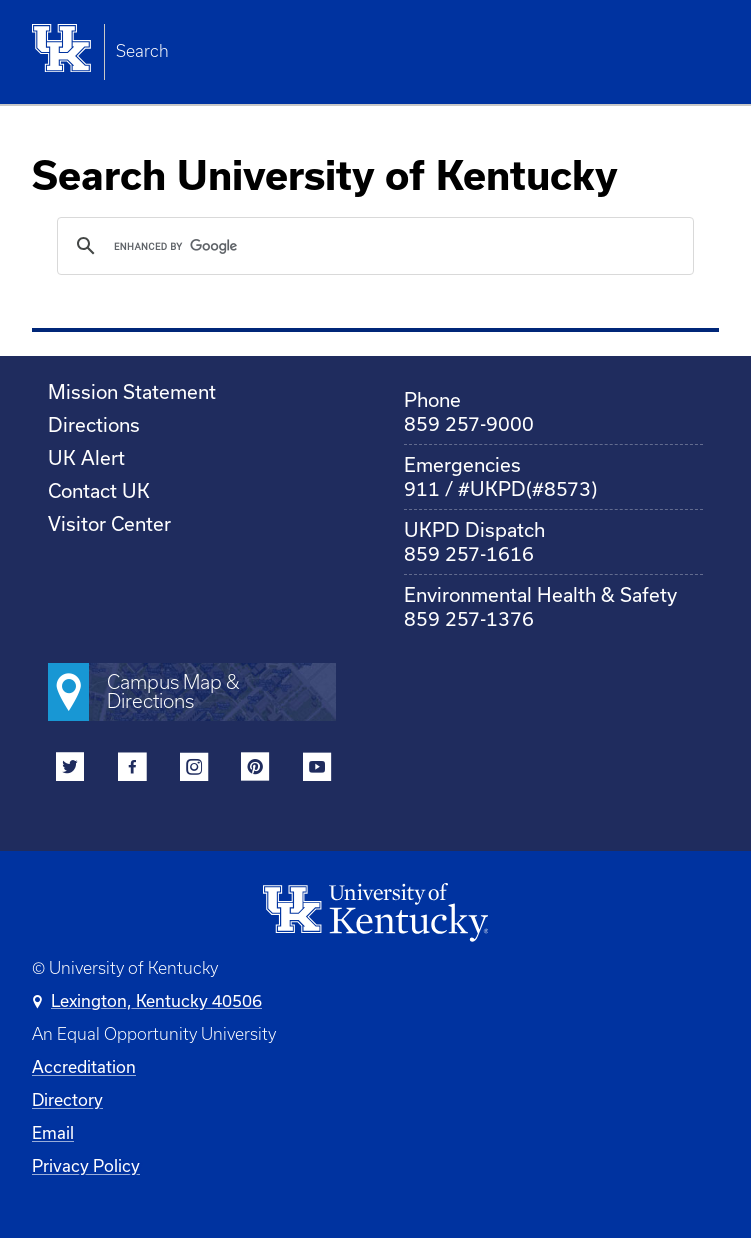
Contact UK (99, 490)
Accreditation (84, 1066)
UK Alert (86, 457)
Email (53, 1132)
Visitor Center (109, 523)
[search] (372, 246)
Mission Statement (132, 391)
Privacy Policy (86, 1165)
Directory (67, 1099)
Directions (94, 424)
